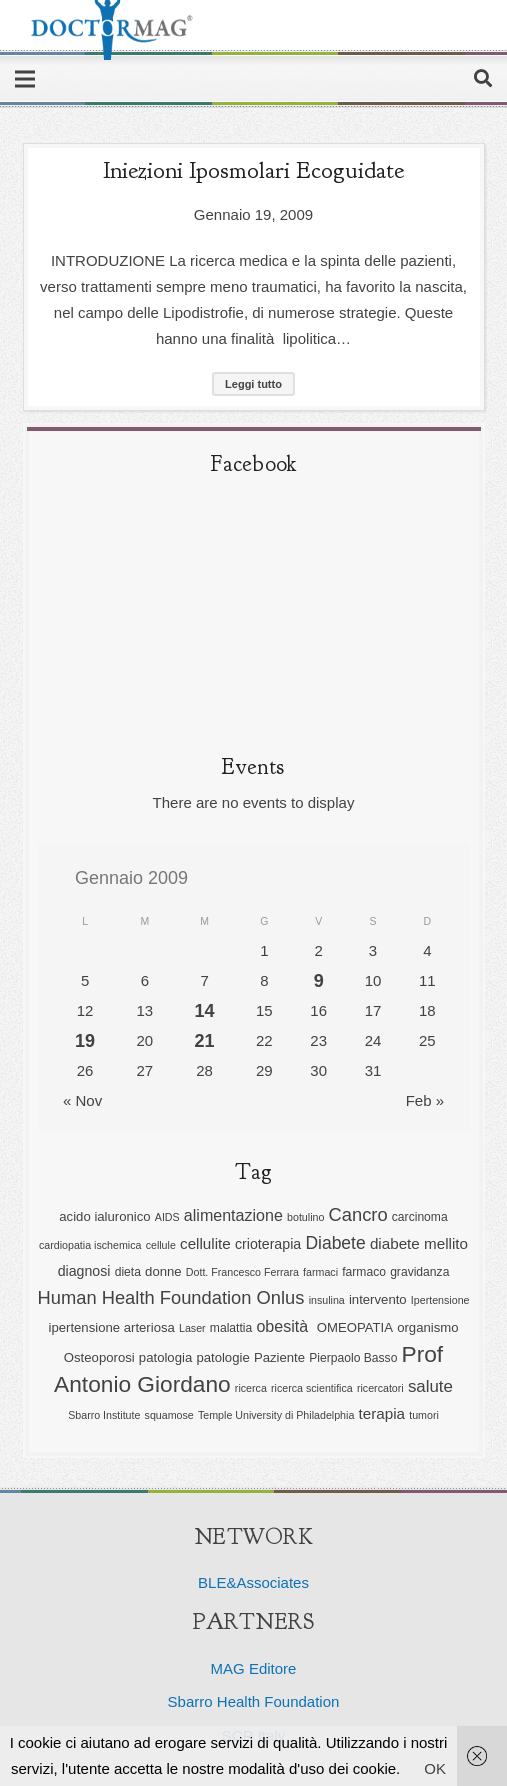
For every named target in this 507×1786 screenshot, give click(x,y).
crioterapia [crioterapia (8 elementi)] (268, 1244)
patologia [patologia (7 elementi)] (165, 1357)
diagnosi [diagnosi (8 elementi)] (84, 1271)
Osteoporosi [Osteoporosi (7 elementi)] (99, 1357)
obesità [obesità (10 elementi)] (284, 1326)
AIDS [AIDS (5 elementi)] (167, 1217)
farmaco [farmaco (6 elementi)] (364, 1272)
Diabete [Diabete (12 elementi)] (335, 1243)
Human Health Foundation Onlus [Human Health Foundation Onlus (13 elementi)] (171, 1297)
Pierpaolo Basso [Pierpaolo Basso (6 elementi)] (353, 1358)
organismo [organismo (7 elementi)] (427, 1327)
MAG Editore (254, 1668)
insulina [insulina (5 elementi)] (327, 1300)
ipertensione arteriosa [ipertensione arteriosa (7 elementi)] (111, 1327)
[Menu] (25, 79)
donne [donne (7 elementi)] (163, 1271)
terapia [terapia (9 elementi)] (382, 1413)
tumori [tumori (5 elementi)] (424, 1415)
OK (435, 1768)
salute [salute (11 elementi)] (430, 1386)
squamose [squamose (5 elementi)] (169, 1415)
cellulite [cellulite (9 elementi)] (205, 1243)
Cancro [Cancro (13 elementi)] (358, 1214)
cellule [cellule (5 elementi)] (161, 1245)
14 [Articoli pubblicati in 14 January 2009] (205, 1011)
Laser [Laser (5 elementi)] (192, 1328)
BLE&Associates (253, 1582)
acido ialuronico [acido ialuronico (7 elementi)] (104, 1216)
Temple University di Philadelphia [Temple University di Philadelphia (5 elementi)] (276, 1415)
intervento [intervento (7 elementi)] (378, 1299)
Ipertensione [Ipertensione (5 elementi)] (440, 1300)
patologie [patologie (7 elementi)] (222, 1357)
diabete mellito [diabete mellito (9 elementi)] (419, 1243)
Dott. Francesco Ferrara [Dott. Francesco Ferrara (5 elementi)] (242, 1272)
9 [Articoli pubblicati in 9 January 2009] (319, 981)
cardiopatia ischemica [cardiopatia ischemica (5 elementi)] (90, 1245)
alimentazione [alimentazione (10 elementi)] (233, 1215)
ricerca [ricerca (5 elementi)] (251, 1388)
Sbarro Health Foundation (254, 1701)
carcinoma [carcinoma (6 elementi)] (420, 1217)
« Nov (82, 1100)
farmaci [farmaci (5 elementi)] (320, 1272)
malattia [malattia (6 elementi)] (231, 1328)
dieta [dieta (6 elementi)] (128, 1272)
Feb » (425, 1100)
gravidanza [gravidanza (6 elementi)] (419, 1272)
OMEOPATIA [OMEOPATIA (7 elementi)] (355, 1327)
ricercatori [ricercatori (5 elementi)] (380, 1388)
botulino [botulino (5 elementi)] (305, 1217)
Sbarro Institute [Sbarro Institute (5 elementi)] (104, 1415)
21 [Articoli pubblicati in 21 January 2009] (205, 1041)
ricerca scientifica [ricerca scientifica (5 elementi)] (312, 1388)
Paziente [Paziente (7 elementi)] (279, 1357)
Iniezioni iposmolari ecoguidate (253, 170)
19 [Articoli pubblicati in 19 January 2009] (85, 1041)
